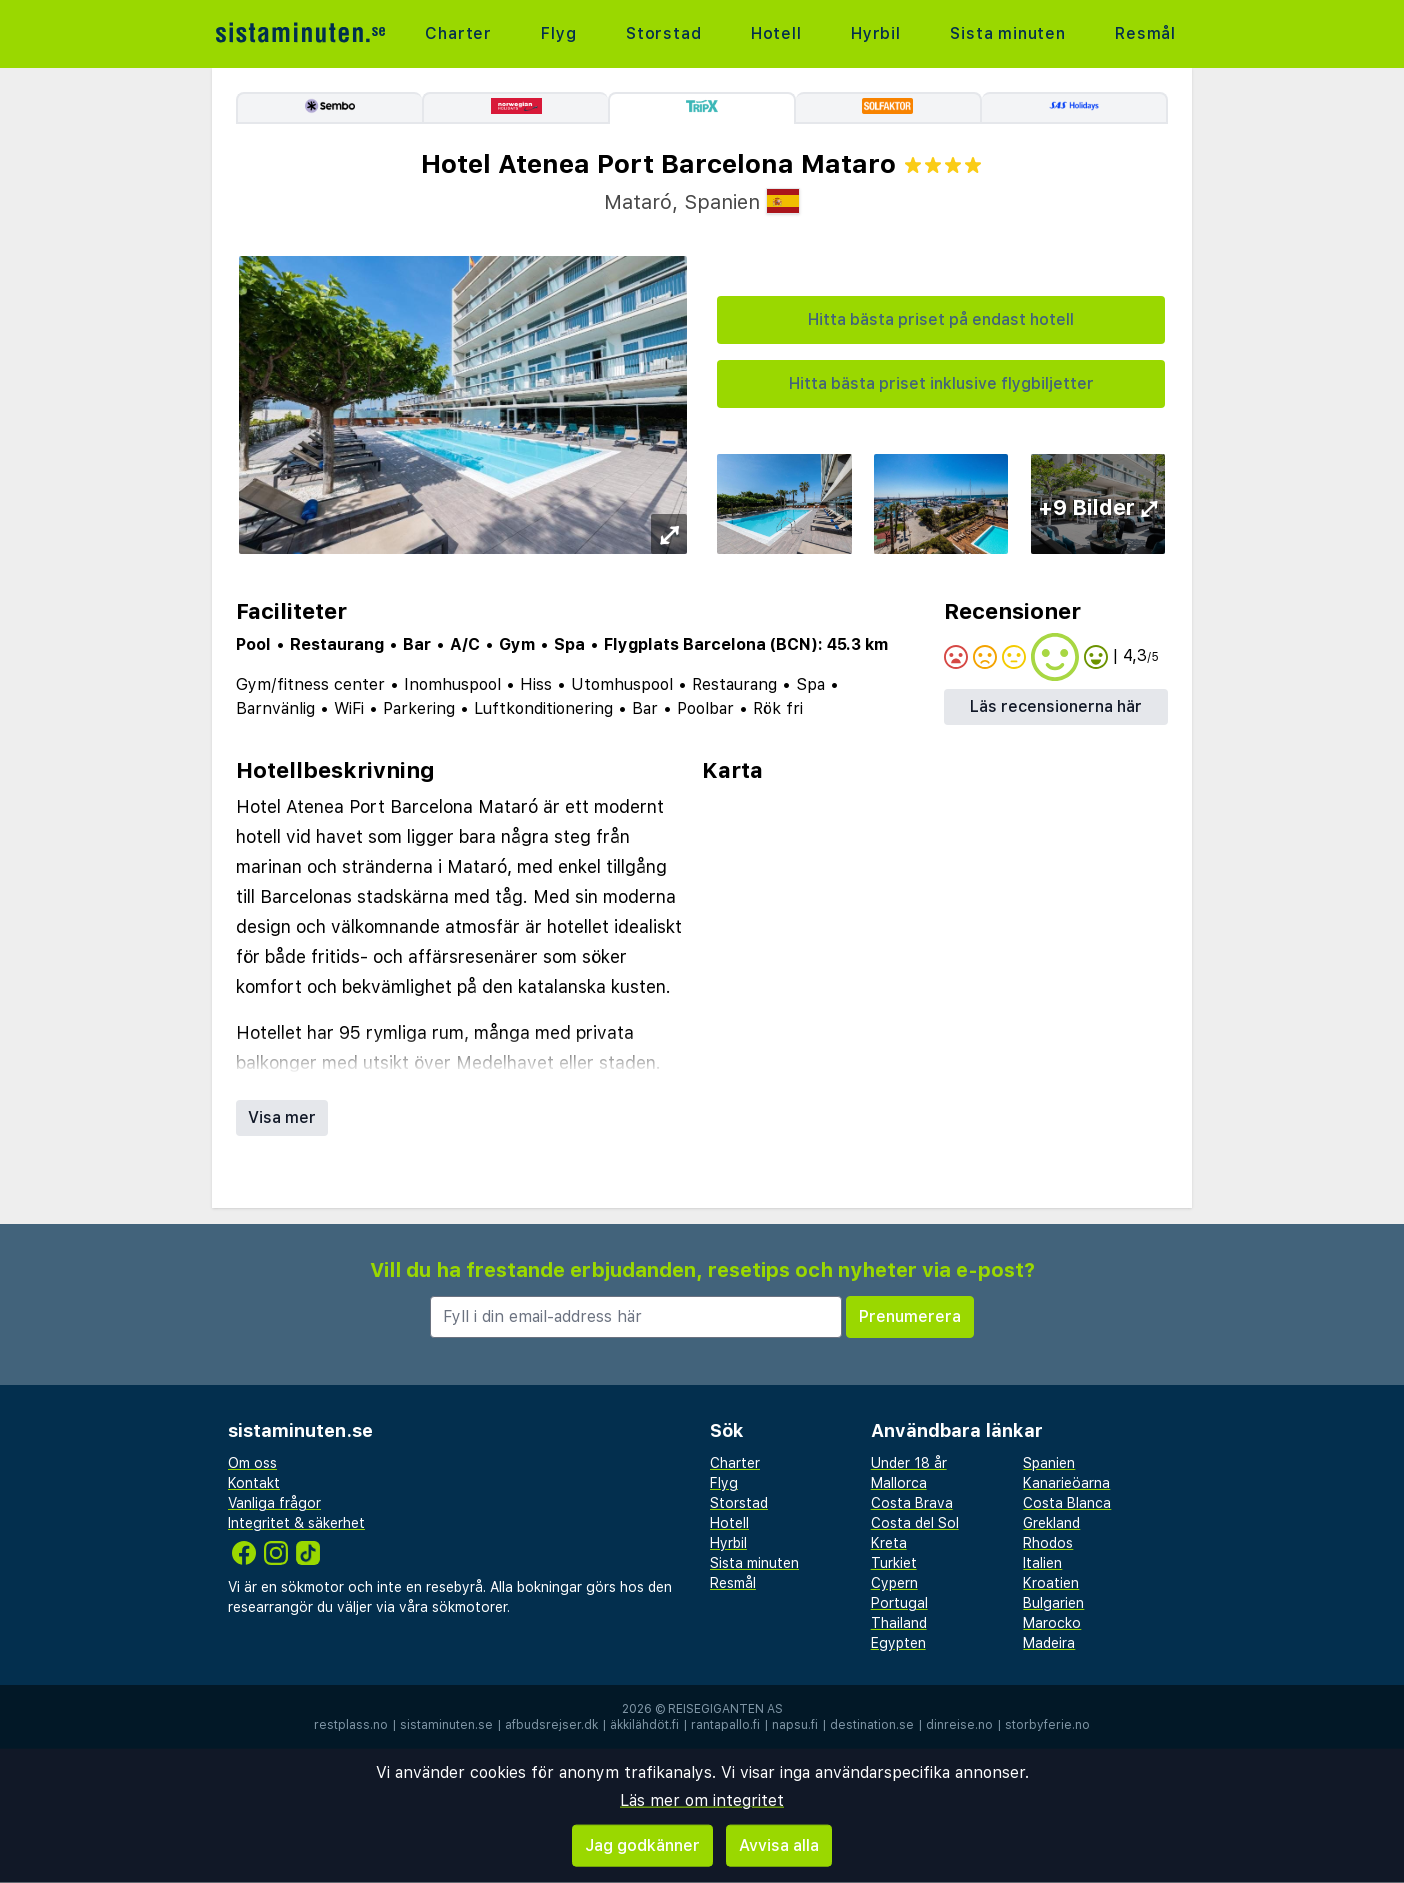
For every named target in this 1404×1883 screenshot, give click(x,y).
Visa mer (282, 1117)
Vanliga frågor (274, 1503)
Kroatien (1051, 1583)
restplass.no (351, 1725)
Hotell (776, 33)
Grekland (1051, 1523)
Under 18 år (909, 1463)
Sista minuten (1007, 33)
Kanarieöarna (1066, 1483)
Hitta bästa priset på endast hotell (941, 319)
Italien (1042, 1563)
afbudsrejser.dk (551, 1725)
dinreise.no (959, 1725)
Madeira (1049, 1643)
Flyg (558, 33)
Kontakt (254, 1483)
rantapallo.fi (725, 1725)
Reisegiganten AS (725, 1709)
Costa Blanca (1067, 1503)
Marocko (1052, 1623)
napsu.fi (795, 1725)
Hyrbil (876, 33)
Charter (458, 33)
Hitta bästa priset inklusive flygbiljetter (941, 383)
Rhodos (1048, 1543)
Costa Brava (912, 1503)
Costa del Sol (915, 1523)
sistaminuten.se (446, 1725)
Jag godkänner (642, 1845)
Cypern (894, 1583)
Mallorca (899, 1483)
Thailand (899, 1623)
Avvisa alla (779, 1845)
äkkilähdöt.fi (644, 1725)
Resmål (1145, 33)
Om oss (252, 1463)
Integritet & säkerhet (296, 1523)
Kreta (889, 1543)
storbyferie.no (1047, 1725)
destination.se (872, 1725)
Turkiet (894, 1563)
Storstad (663, 33)
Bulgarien (1053, 1603)
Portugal (899, 1603)
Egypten (898, 1643)
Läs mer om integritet (702, 1800)
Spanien (1049, 1463)
